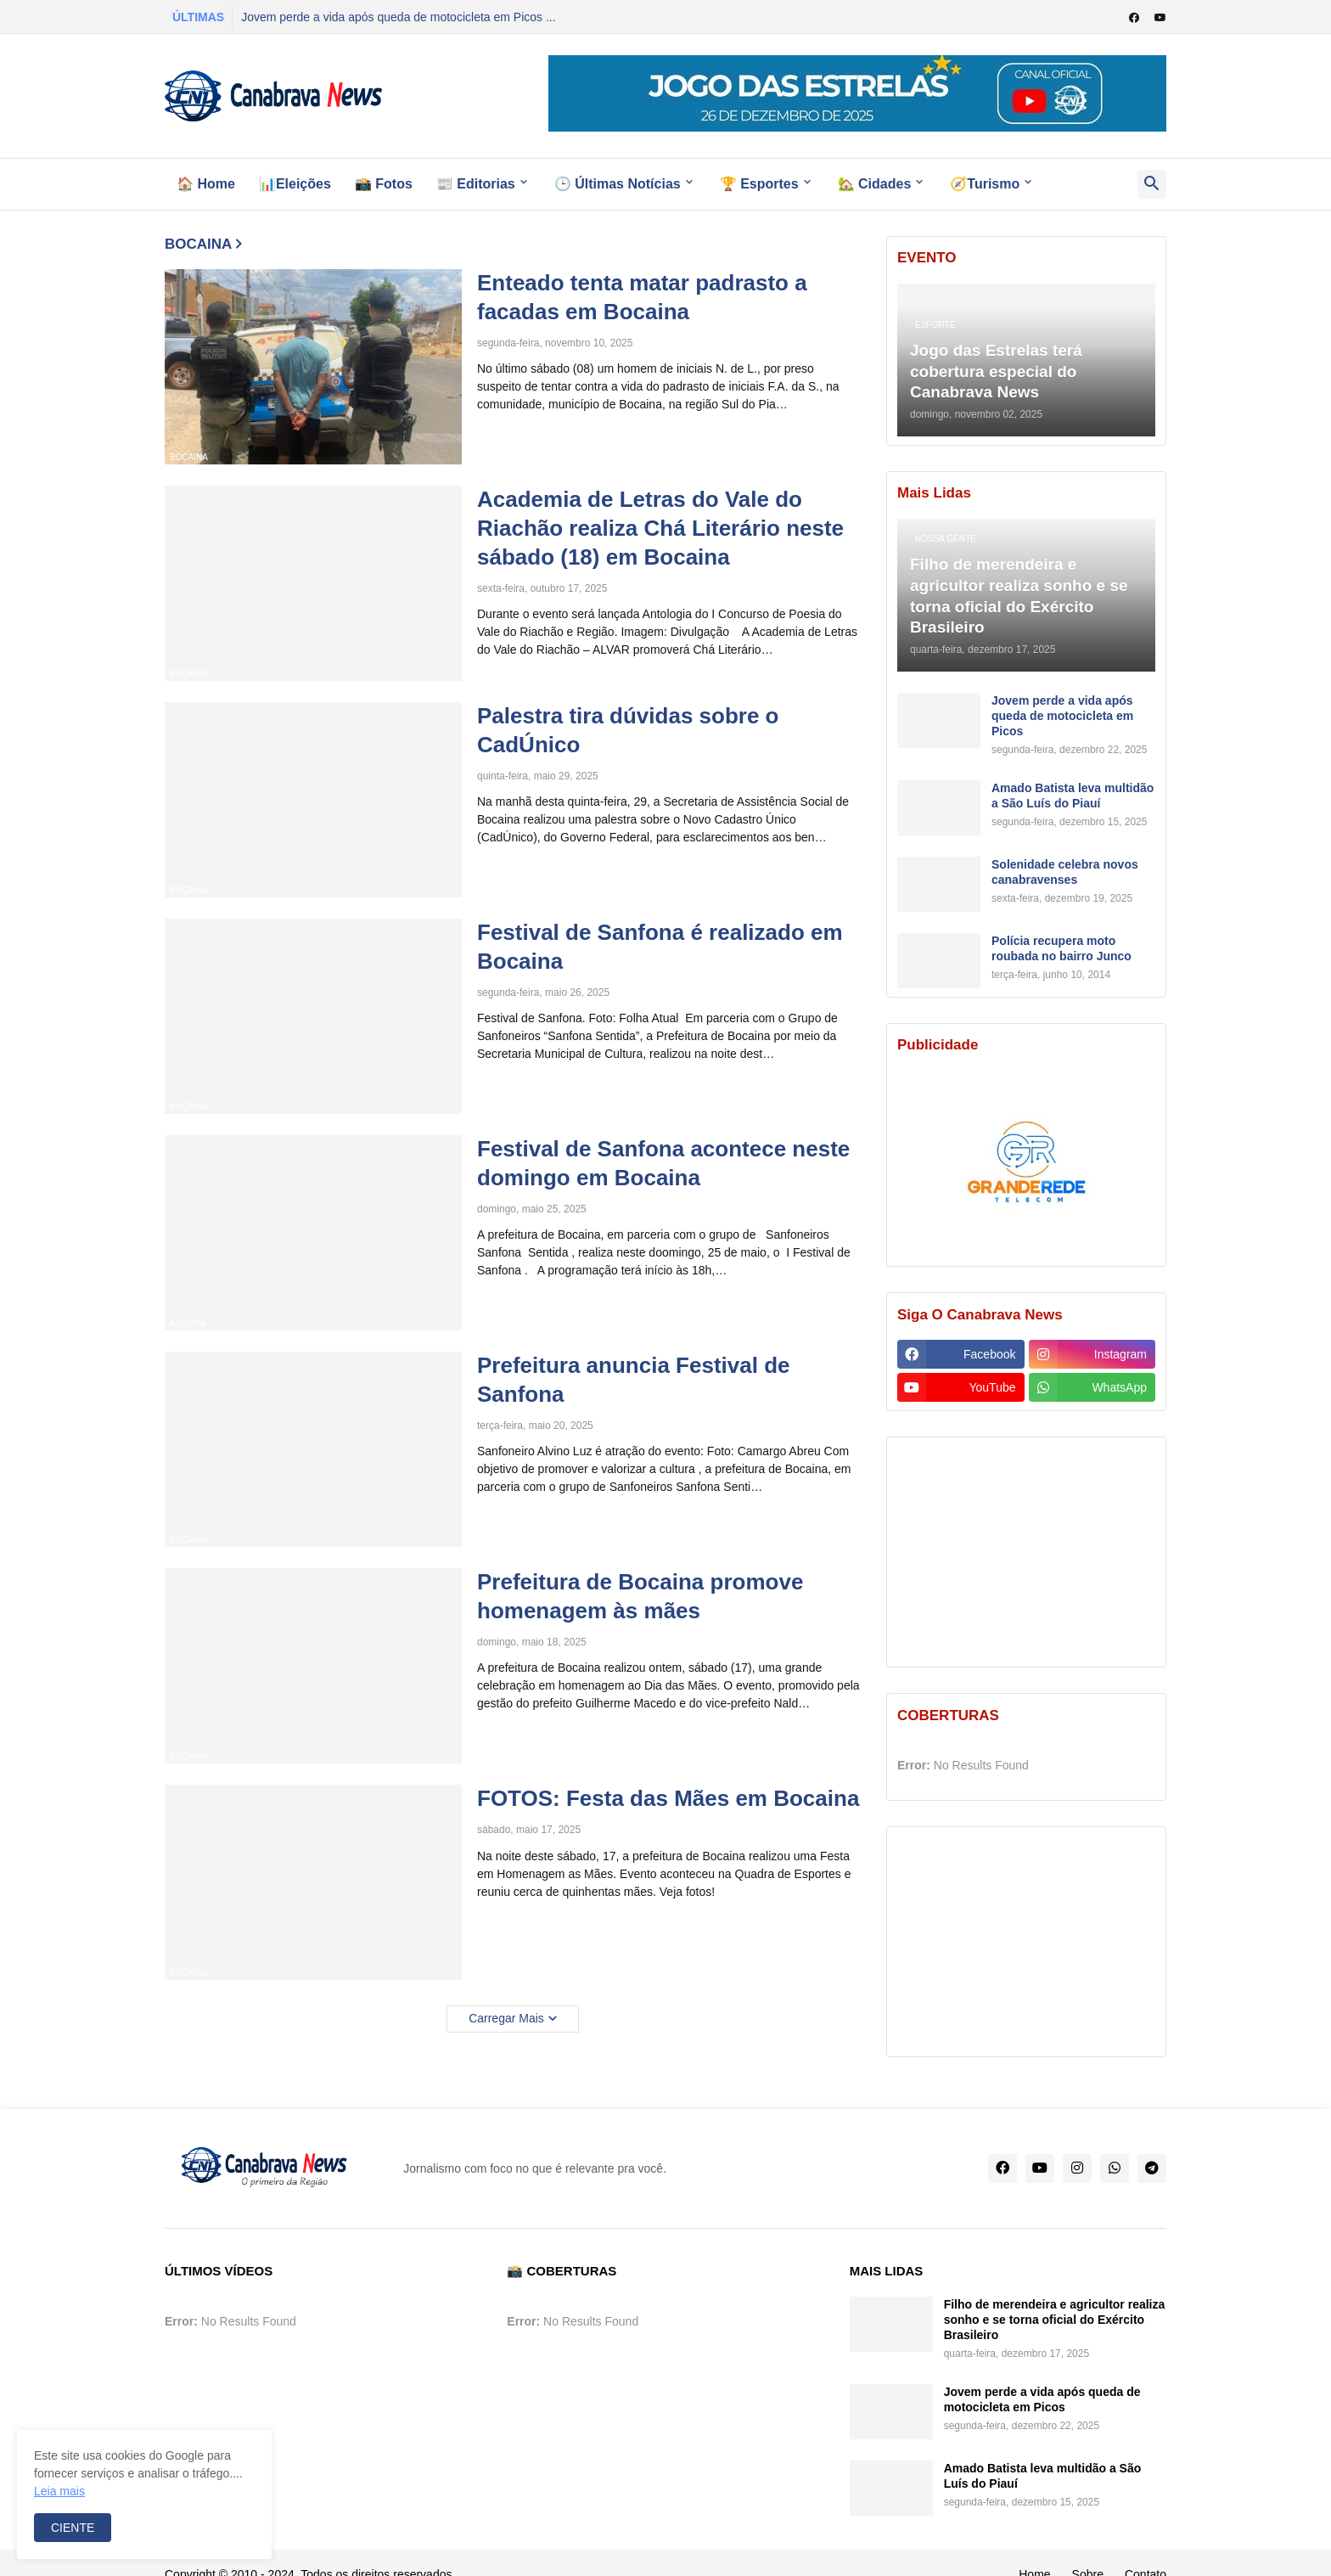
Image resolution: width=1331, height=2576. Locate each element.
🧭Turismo (984, 184)
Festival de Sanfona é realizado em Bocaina (660, 947)
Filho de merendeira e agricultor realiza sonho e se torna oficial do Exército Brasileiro (1054, 2320)
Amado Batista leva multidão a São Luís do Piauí (1072, 795)
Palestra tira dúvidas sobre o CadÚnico (627, 730)
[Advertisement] (1026, 1552)
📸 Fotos (384, 184)
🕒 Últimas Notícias (617, 184)
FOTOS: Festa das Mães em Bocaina (668, 1798)
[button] (1151, 184)
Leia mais (59, 2491)
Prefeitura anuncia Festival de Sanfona (633, 1380)
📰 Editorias (475, 184)
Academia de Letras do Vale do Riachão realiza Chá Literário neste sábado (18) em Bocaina (660, 528)
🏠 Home (206, 184)
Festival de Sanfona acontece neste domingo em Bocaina (663, 1163)
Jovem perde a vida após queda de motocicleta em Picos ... (398, 17)
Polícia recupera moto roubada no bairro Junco (1061, 948)
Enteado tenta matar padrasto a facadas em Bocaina (642, 297)
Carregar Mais (506, 2018)
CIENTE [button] (72, 2527)
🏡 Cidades (875, 184)
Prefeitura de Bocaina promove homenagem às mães (640, 1596)
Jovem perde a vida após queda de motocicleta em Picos (1062, 716)
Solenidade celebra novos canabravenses (1064, 872)
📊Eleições (295, 184)
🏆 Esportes (759, 184)
